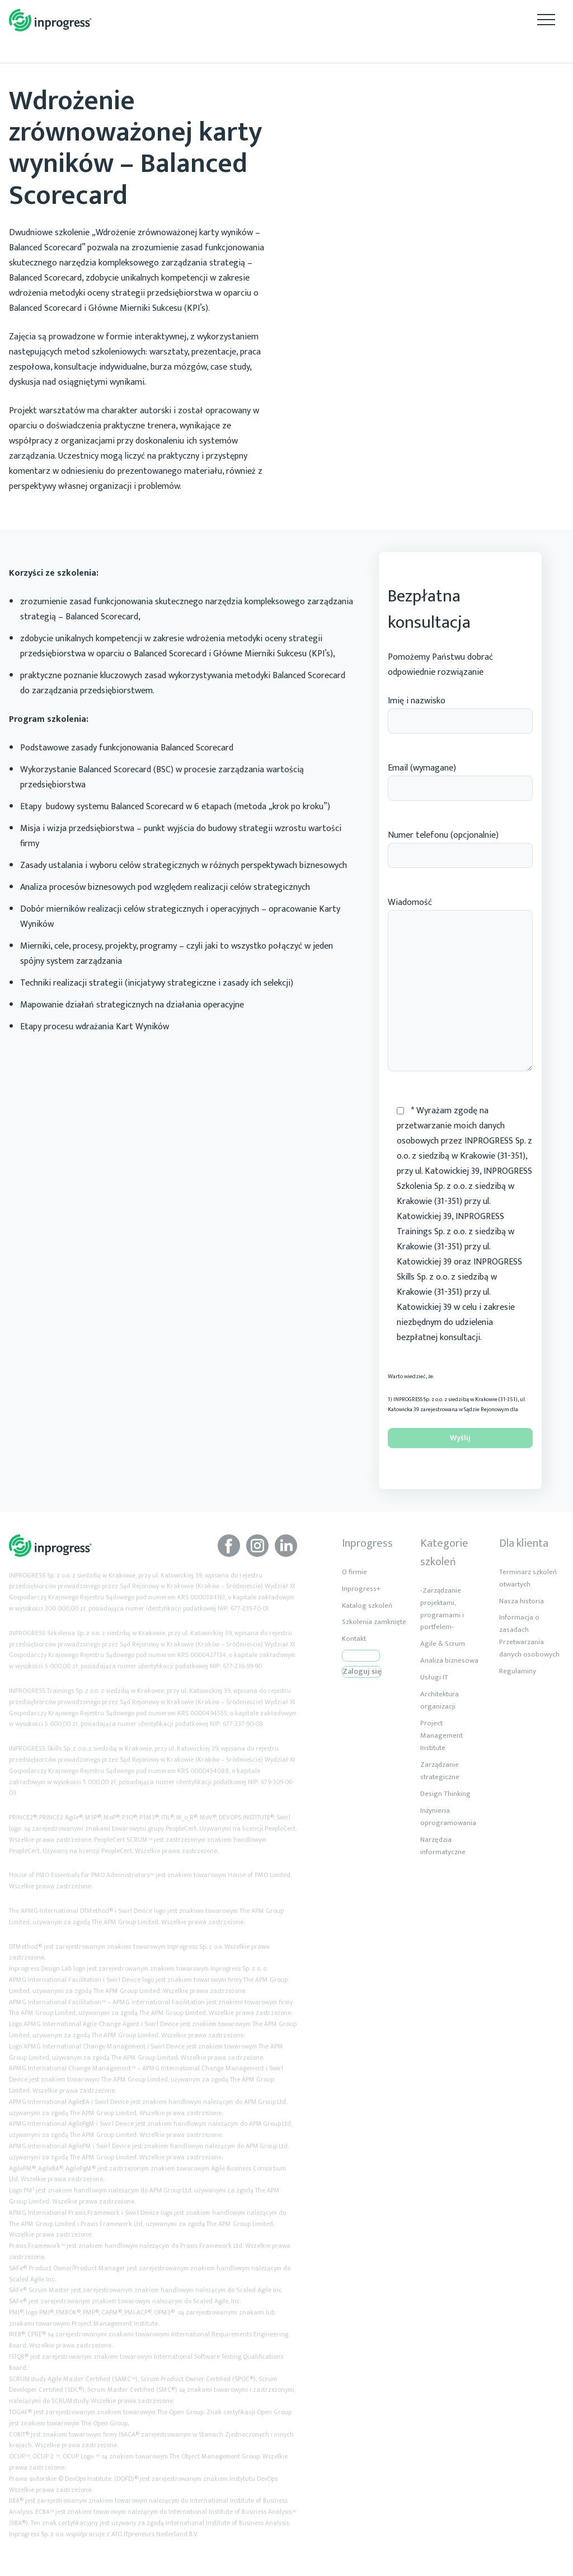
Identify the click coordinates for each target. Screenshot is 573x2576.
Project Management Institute (441, 1735)
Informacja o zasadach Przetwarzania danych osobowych (529, 1635)
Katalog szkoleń (367, 1605)
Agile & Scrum (442, 1643)
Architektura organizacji (439, 1700)
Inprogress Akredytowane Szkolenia (50, 20)
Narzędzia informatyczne (443, 1845)
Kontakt (354, 1638)
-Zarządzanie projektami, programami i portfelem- (442, 1609)
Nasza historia (521, 1601)
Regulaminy (517, 1671)
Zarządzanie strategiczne (439, 1770)
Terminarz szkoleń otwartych (528, 1578)
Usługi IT (434, 1677)
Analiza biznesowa (449, 1660)
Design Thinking (445, 1794)
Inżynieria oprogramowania (448, 1816)
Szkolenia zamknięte (374, 1622)
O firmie (354, 1572)
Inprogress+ (361, 1589)
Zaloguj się (361, 1672)
